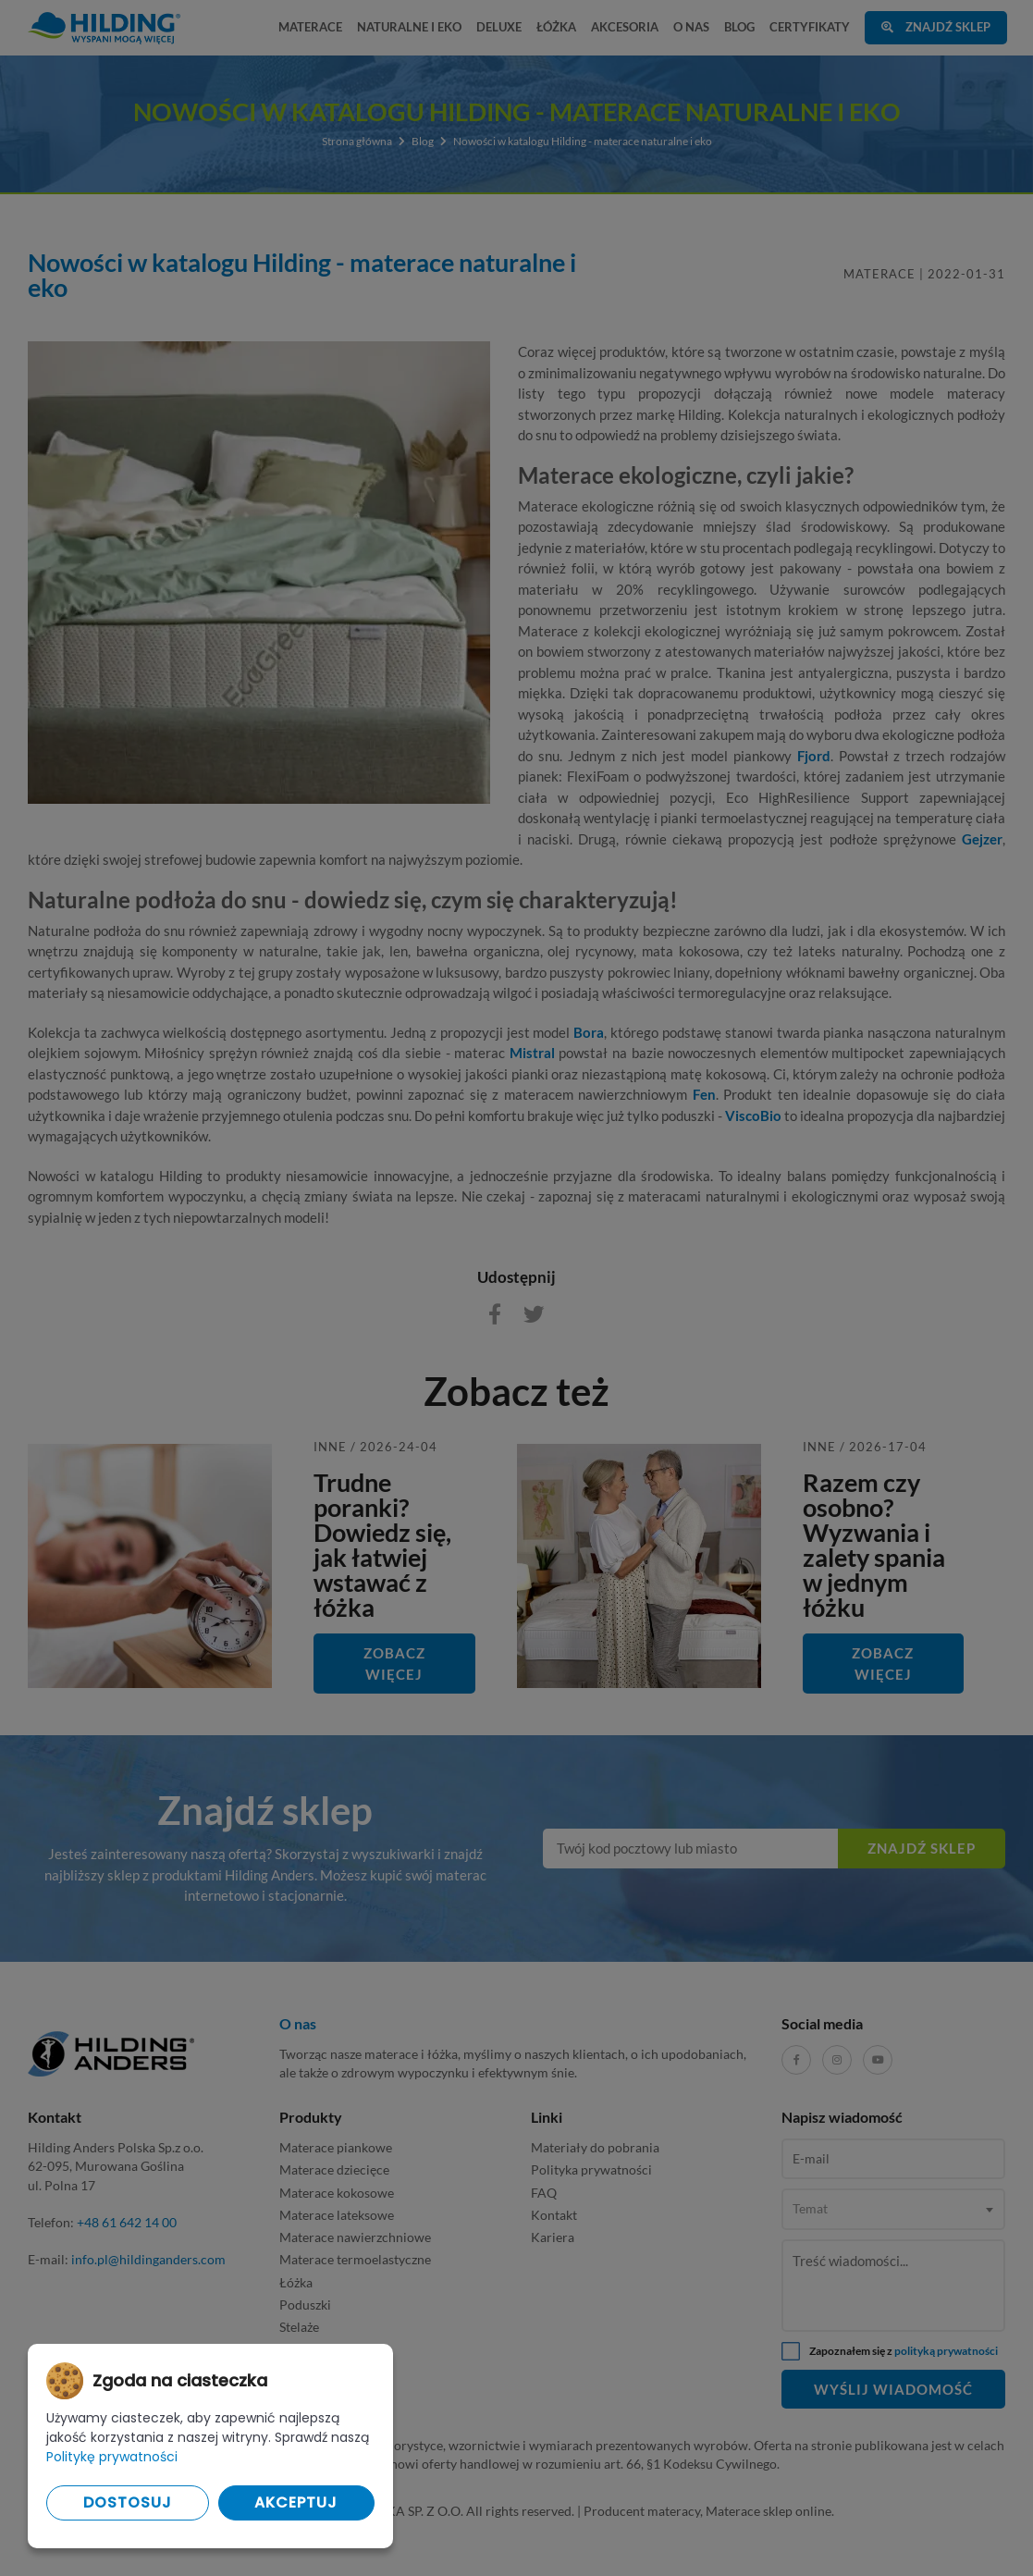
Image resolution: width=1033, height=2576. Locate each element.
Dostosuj (127, 2502)
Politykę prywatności (112, 2456)
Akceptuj (296, 2502)
